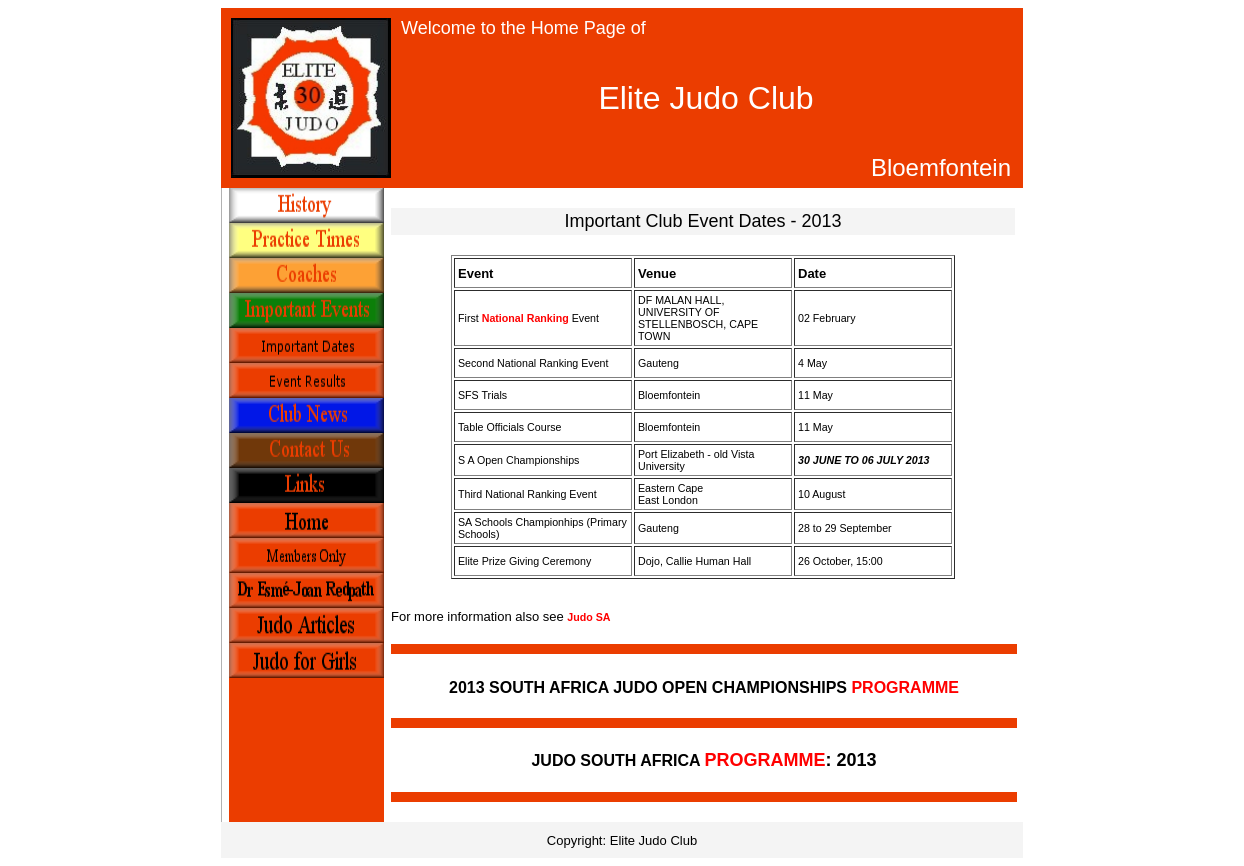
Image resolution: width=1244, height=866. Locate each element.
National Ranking (525, 318)
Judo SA (588, 617)
